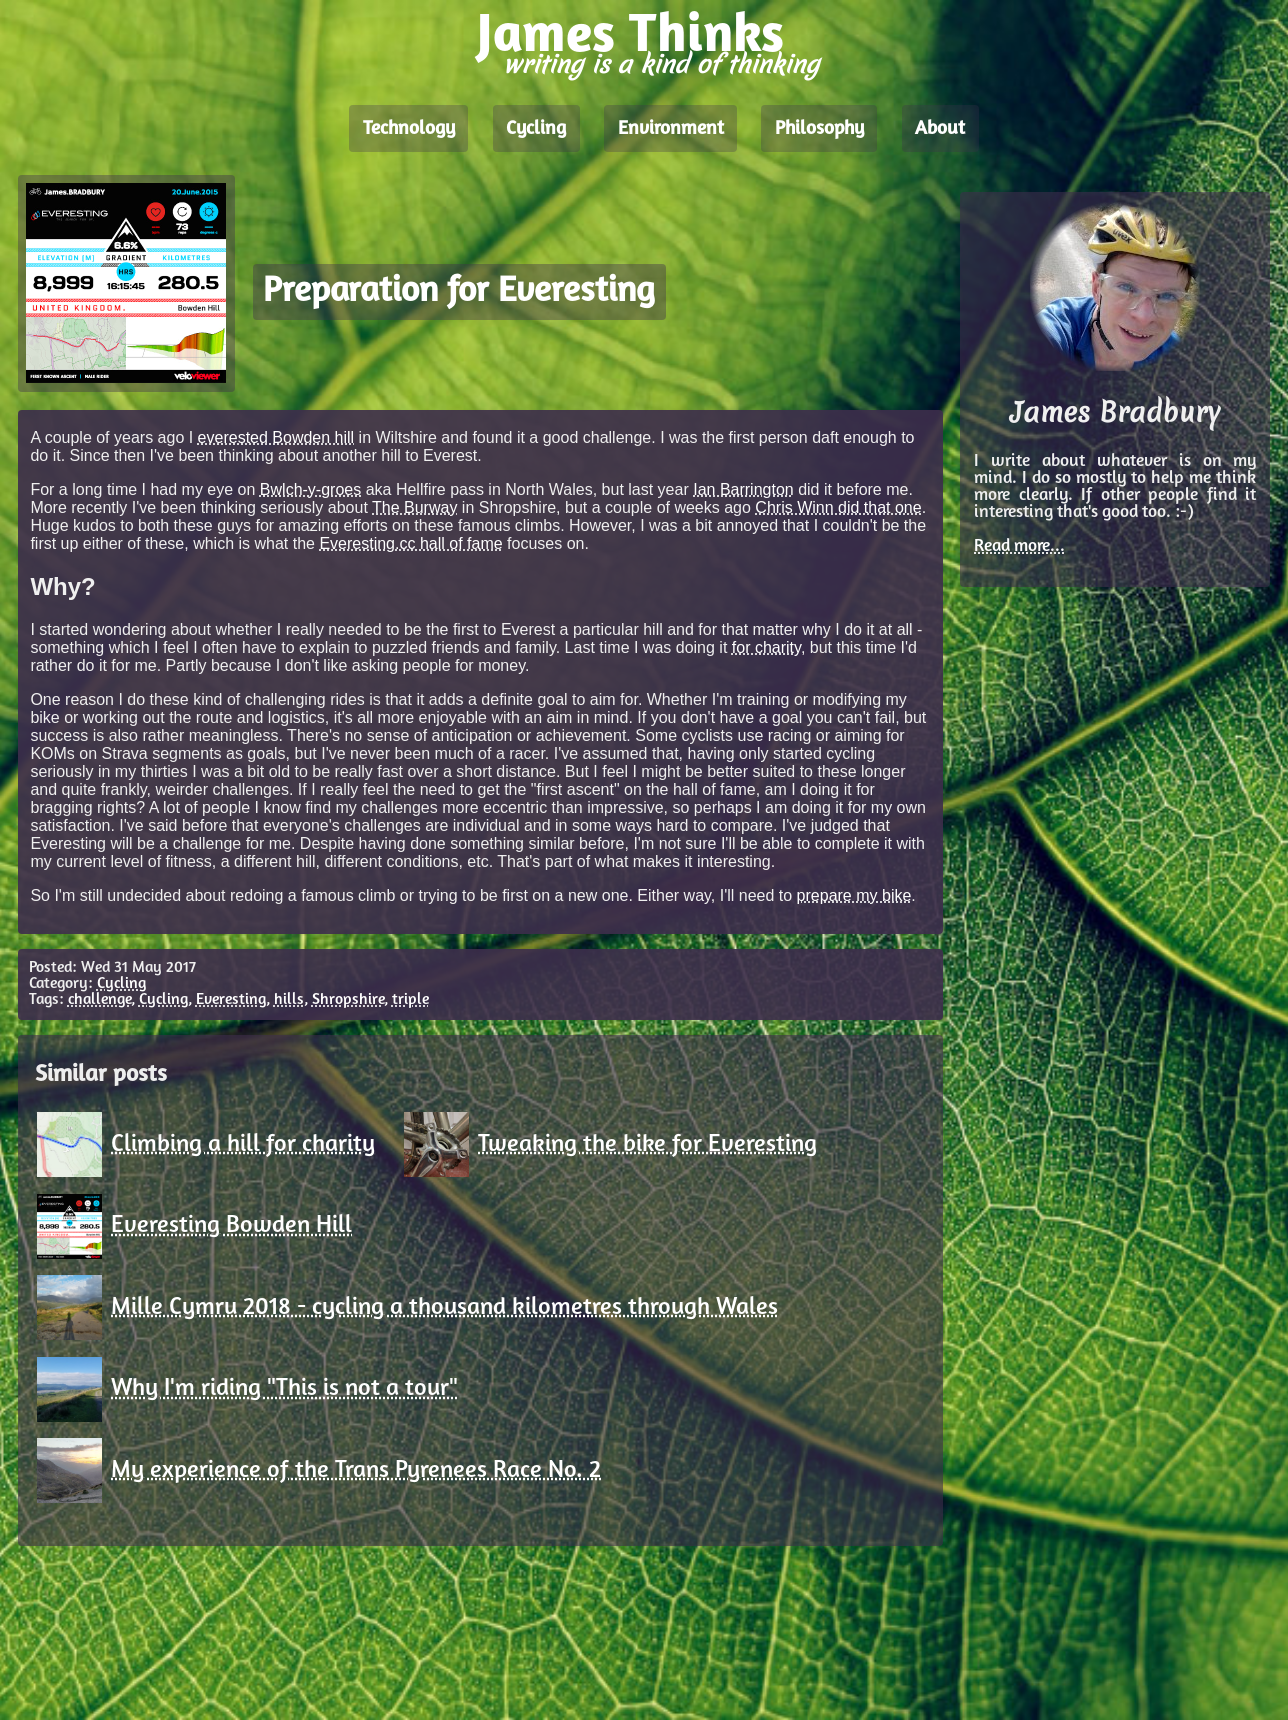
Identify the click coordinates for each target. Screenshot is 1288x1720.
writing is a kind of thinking (661, 64)
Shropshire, (350, 1000)
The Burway (414, 507)
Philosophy (819, 129)
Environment (671, 129)
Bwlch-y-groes (310, 489)
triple (410, 1000)
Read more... (1019, 546)
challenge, (101, 1000)
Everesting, (233, 1000)
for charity (766, 647)
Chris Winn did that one (838, 507)
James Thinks (630, 37)
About (940, 129)
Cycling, (165, 1000)
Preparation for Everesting (459, 292)
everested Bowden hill (276, 437)
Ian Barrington (743, 489)
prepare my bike (854, 895)
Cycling (536, 129)
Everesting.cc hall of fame (410, 543)
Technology (409, 129)
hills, (291, 1000)
